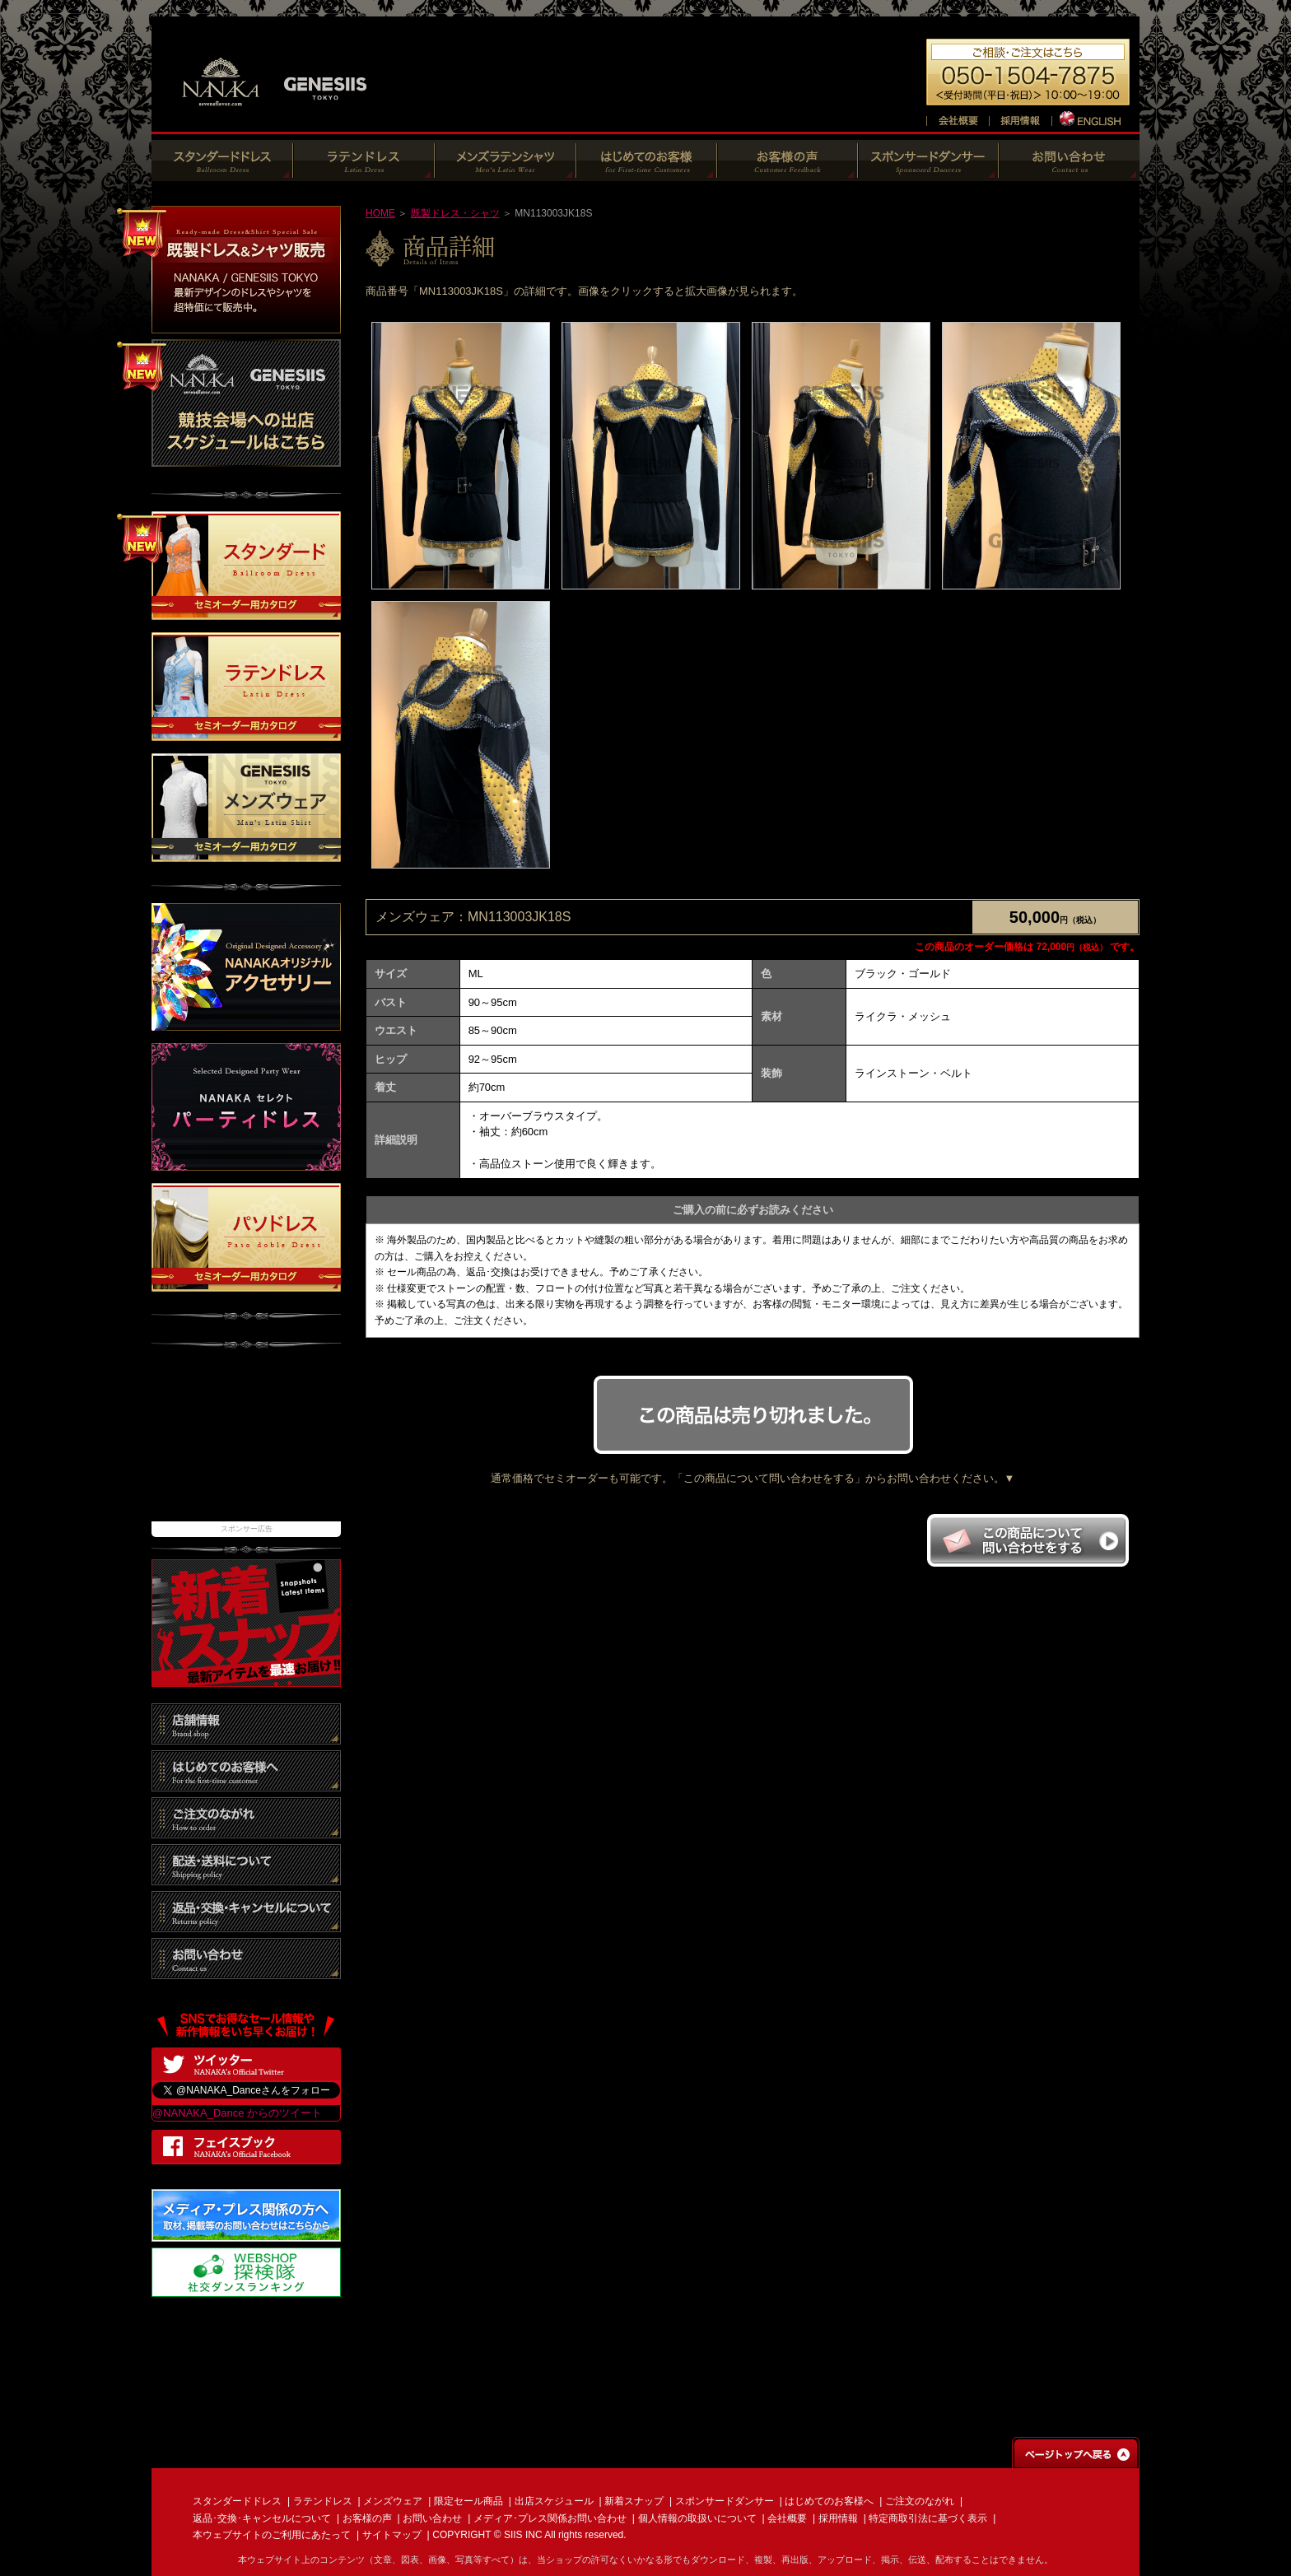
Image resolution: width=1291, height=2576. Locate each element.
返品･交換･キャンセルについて (262, 2518)
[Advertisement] (246, 1443)
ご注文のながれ (919, 2501)
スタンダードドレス (237, 2501)
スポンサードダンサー (724, 2501)
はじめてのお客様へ (829, 2501)
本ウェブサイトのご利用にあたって (272, 2535)
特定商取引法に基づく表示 (928, 2518)
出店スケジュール (554, 2501)
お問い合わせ (432, 2518)
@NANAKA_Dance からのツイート (237, 2113)
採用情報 (838, 2518)
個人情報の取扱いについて (697, 2518)
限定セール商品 (468, 2501)
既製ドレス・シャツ (455, 213)
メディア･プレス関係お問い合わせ (550, 2518)
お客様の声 (367, 2518)
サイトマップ (392, 2535)
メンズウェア (392, 2501)
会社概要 (787, 2518)
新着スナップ (634, 2501)
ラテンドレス (322, 2501)
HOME (380, 213)
